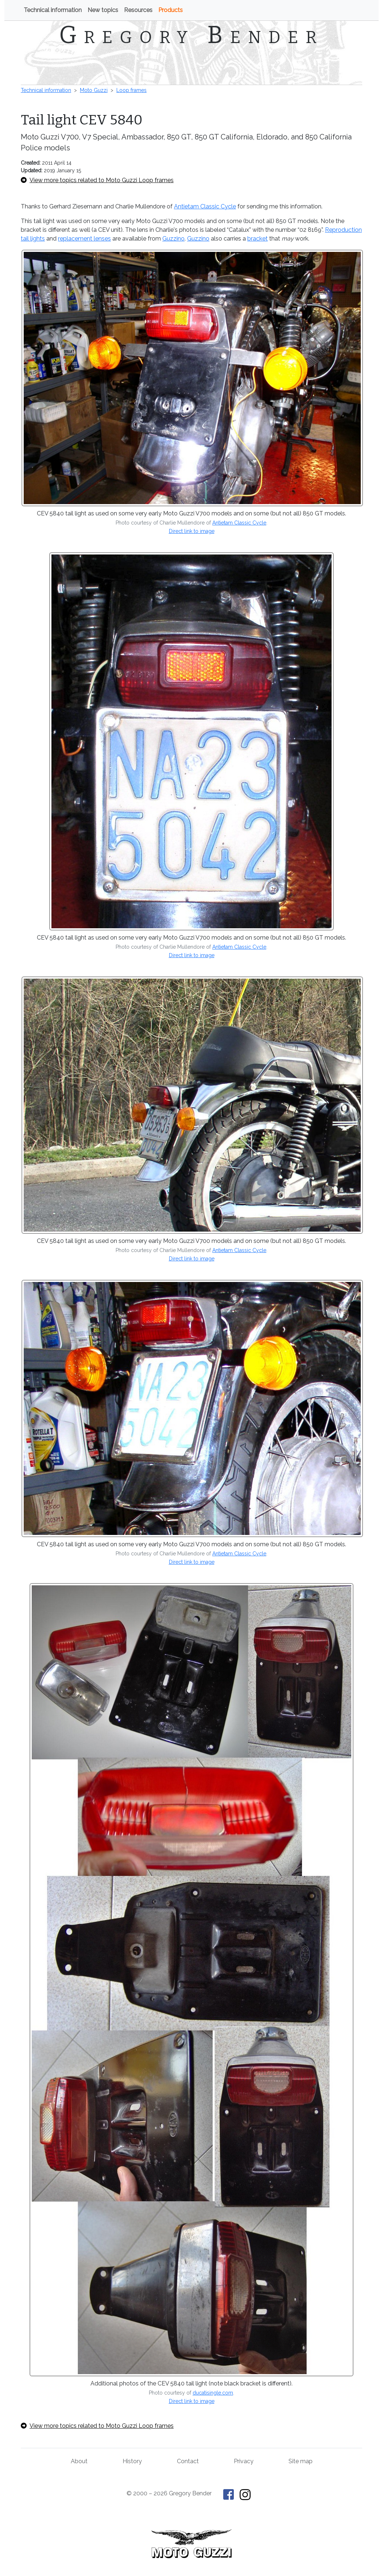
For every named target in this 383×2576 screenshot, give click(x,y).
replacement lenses (84, 238)
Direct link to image (191, 531)
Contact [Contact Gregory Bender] (188, 2461)
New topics (103, 10)
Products (170, 10)
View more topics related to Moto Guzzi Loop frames (97, 180)
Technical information (53, 10)
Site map (301, 2461)
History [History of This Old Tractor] (132, 2461)
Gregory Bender (191, 35)
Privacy (244, 2461)
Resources (138, 10)
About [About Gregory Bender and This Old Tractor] (79, 2461)
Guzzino (173, 238)
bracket (257, 238)
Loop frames (131, 90)
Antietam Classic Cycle (205, 206)
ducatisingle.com (213, 2393)
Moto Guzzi (94, 90)
